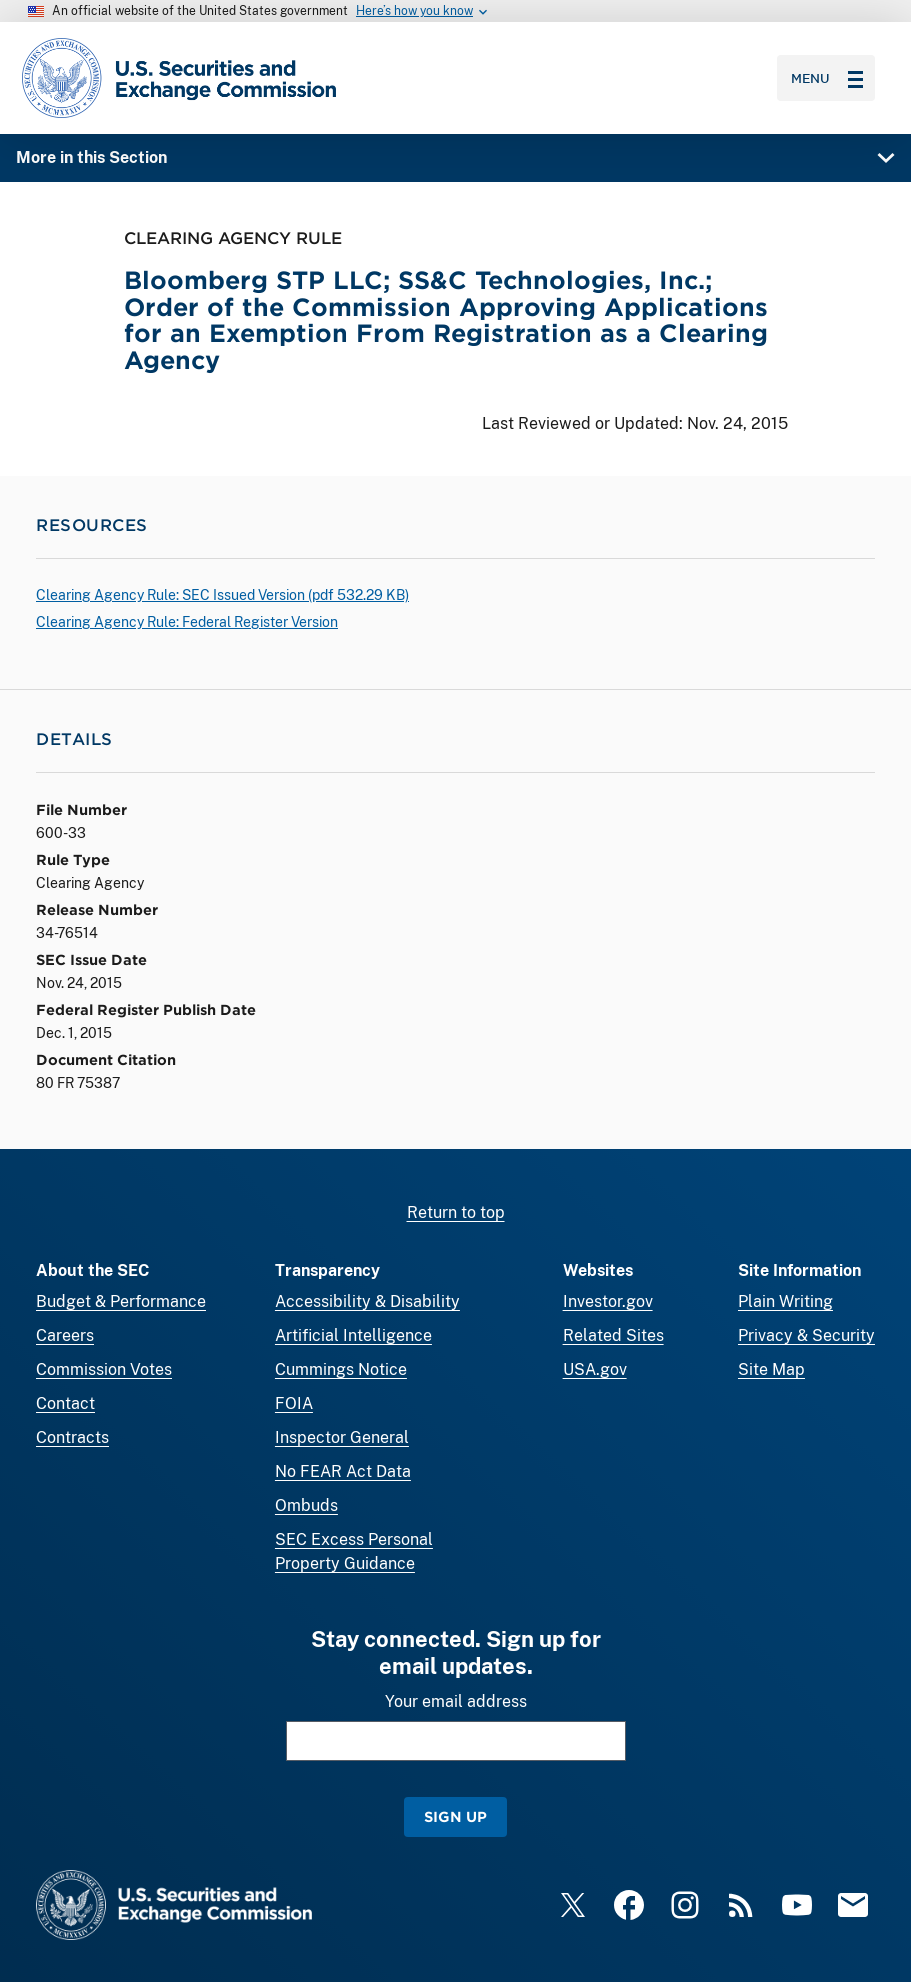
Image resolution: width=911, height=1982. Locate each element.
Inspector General (342, 1437)
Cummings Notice (341, 1369)
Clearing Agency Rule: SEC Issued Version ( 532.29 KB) (222, 595)
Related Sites (613, 1335)
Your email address (456, 1701)
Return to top (456, 1212)
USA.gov (595, 1369)
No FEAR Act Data (343, 1471)
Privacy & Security (806, 1335)
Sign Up (455, 1816)
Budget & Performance (121, 1301)
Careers (65, 1335)
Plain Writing (785, 1301)
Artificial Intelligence (353, 1335)
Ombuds (306, 1505)
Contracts (72, 1437)
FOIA (294, 1403)
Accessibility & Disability (367, 1301)
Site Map (771, 1369)
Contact (65, 1403)
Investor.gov (608, 1301)
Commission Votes (104, 1369)
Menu (827, 78)
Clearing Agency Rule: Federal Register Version (187, 622)
